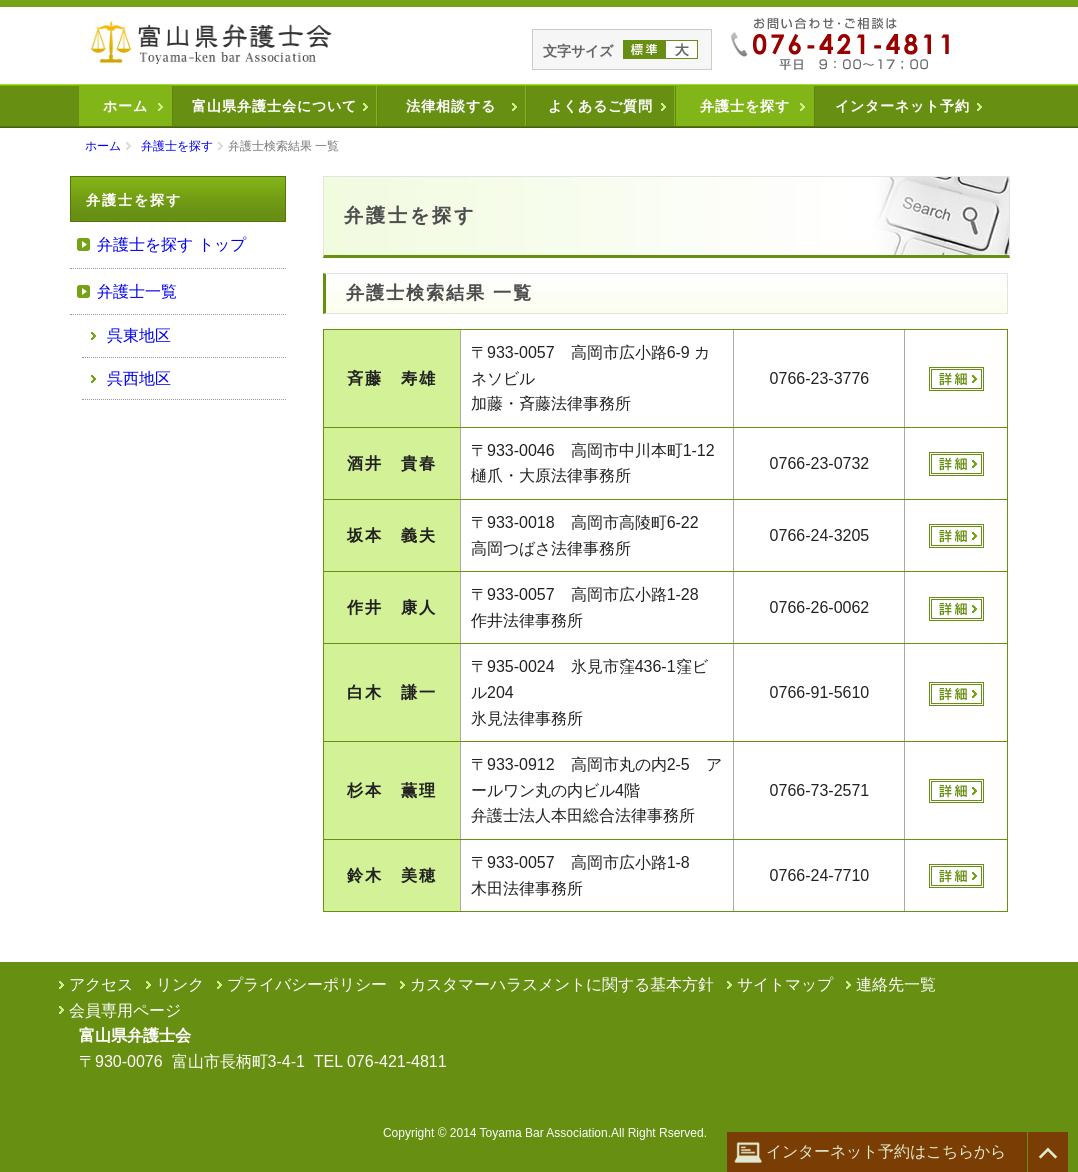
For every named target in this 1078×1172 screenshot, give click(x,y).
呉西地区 (139, 378)
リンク (180, 984)
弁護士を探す (745, 106)
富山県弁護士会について (274, 106)
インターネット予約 (902, 106)
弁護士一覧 (137, 291)
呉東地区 (139, 335)
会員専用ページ (125, 1010)
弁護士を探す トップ (171, 244)
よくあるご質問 (600, 106)
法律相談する (451, 106)
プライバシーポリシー (307, 984)
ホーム (125, 106)
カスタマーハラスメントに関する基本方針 (562, 984)
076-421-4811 (397, 1061)
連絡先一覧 (896, 984)
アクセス (101, 984)
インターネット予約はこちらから (870, 1152)
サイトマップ (785, 984)
